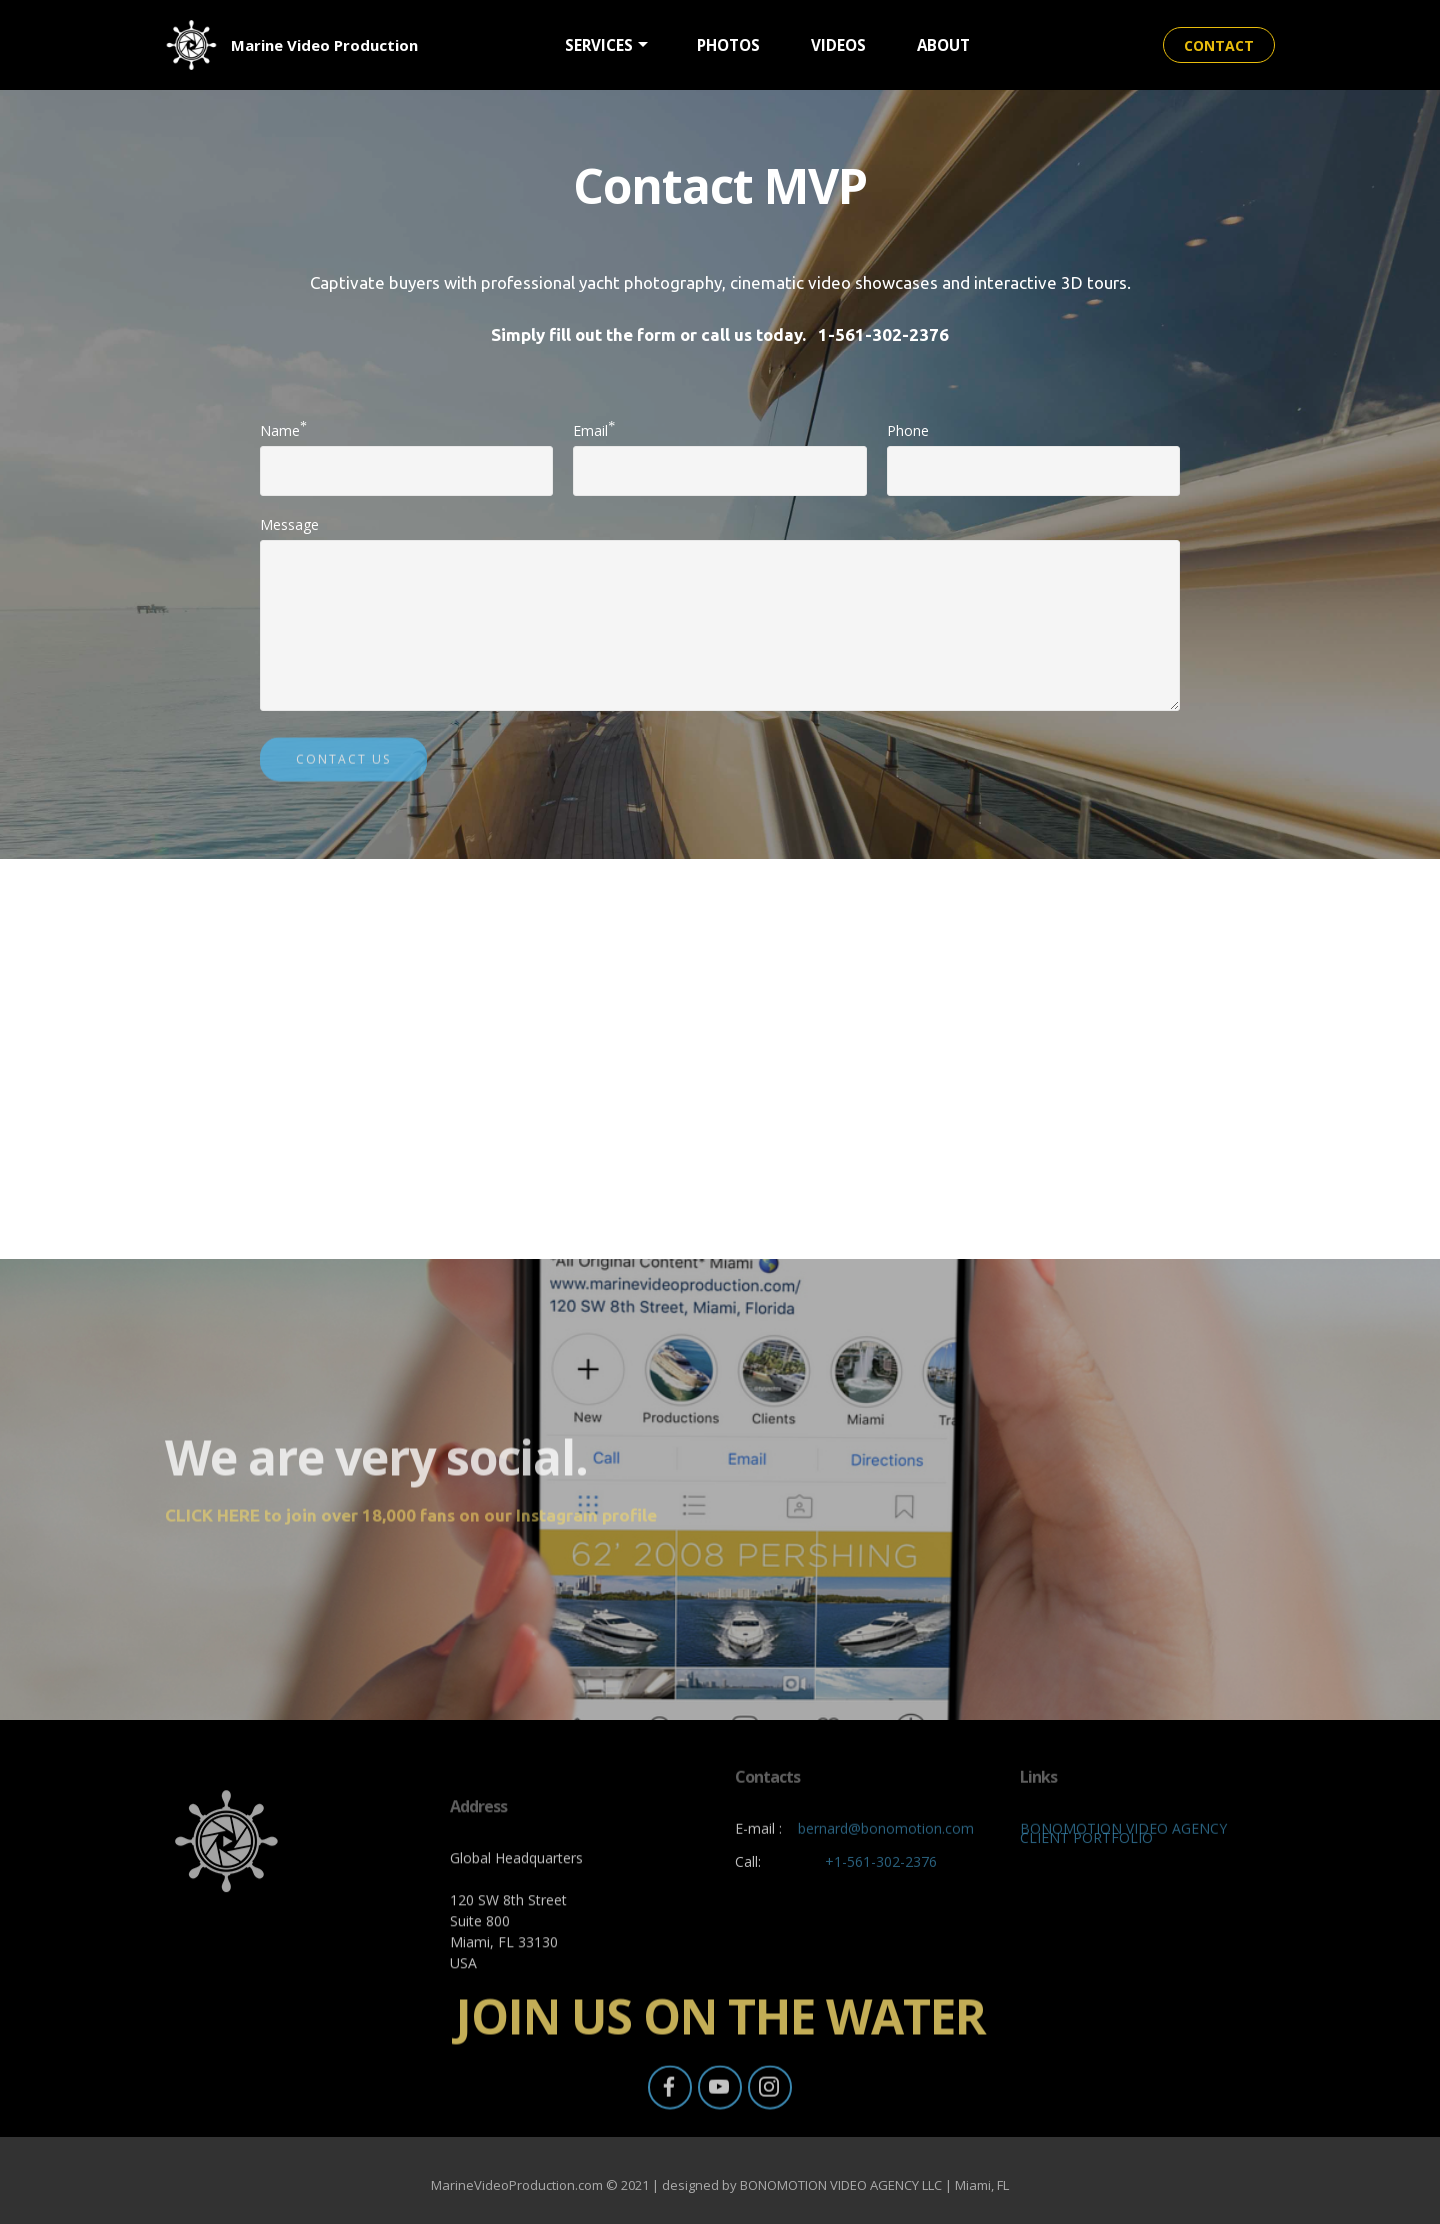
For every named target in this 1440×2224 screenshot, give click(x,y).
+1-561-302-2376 (881, 1867)
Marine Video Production (324, 45)
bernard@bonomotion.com (886, 1850)
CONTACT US (343, 773)
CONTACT (1219, 45)
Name (280, 430)
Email (590, 430)
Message (289, 524)
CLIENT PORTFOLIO (1086, 1843)
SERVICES (599, 45)
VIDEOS (838, 45)
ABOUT (943, 45)
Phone (908, 430)
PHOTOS (728, 45)
